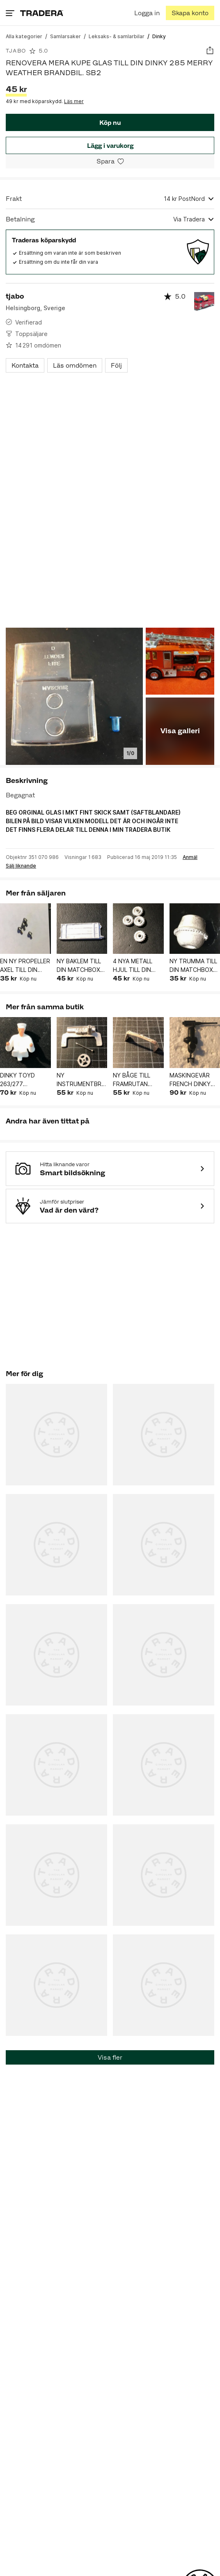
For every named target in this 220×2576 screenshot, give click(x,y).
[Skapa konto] (190, 13)
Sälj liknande (21, 866)
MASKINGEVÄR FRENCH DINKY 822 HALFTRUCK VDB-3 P (192, 1080)
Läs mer (74, 101)
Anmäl (190, 857)
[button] (25, 928)
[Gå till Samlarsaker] (65, 35)
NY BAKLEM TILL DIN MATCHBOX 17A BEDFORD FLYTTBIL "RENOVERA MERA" (79, 966)
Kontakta (25, 365)
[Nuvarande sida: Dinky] (159, 35)
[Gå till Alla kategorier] (24, 35)
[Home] (41, 13)
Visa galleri (180, 731)
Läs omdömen (74, 365)
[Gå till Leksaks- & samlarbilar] (116, 35)
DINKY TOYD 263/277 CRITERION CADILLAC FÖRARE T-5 (17, 1080)
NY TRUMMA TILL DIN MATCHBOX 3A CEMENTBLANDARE (195, 966)
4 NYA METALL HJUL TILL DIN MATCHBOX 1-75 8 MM (136, 966)
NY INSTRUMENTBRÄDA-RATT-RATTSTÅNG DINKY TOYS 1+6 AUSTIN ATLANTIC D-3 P (82, 1080)
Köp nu (110, 122)
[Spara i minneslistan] (110, 161)
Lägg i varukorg (110, 145)
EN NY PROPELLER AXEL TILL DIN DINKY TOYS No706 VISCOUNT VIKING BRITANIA (25, 966)
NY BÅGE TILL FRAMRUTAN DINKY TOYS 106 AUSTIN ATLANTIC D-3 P (138, 1080)
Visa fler (110, 2057)
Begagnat (20, 795)
